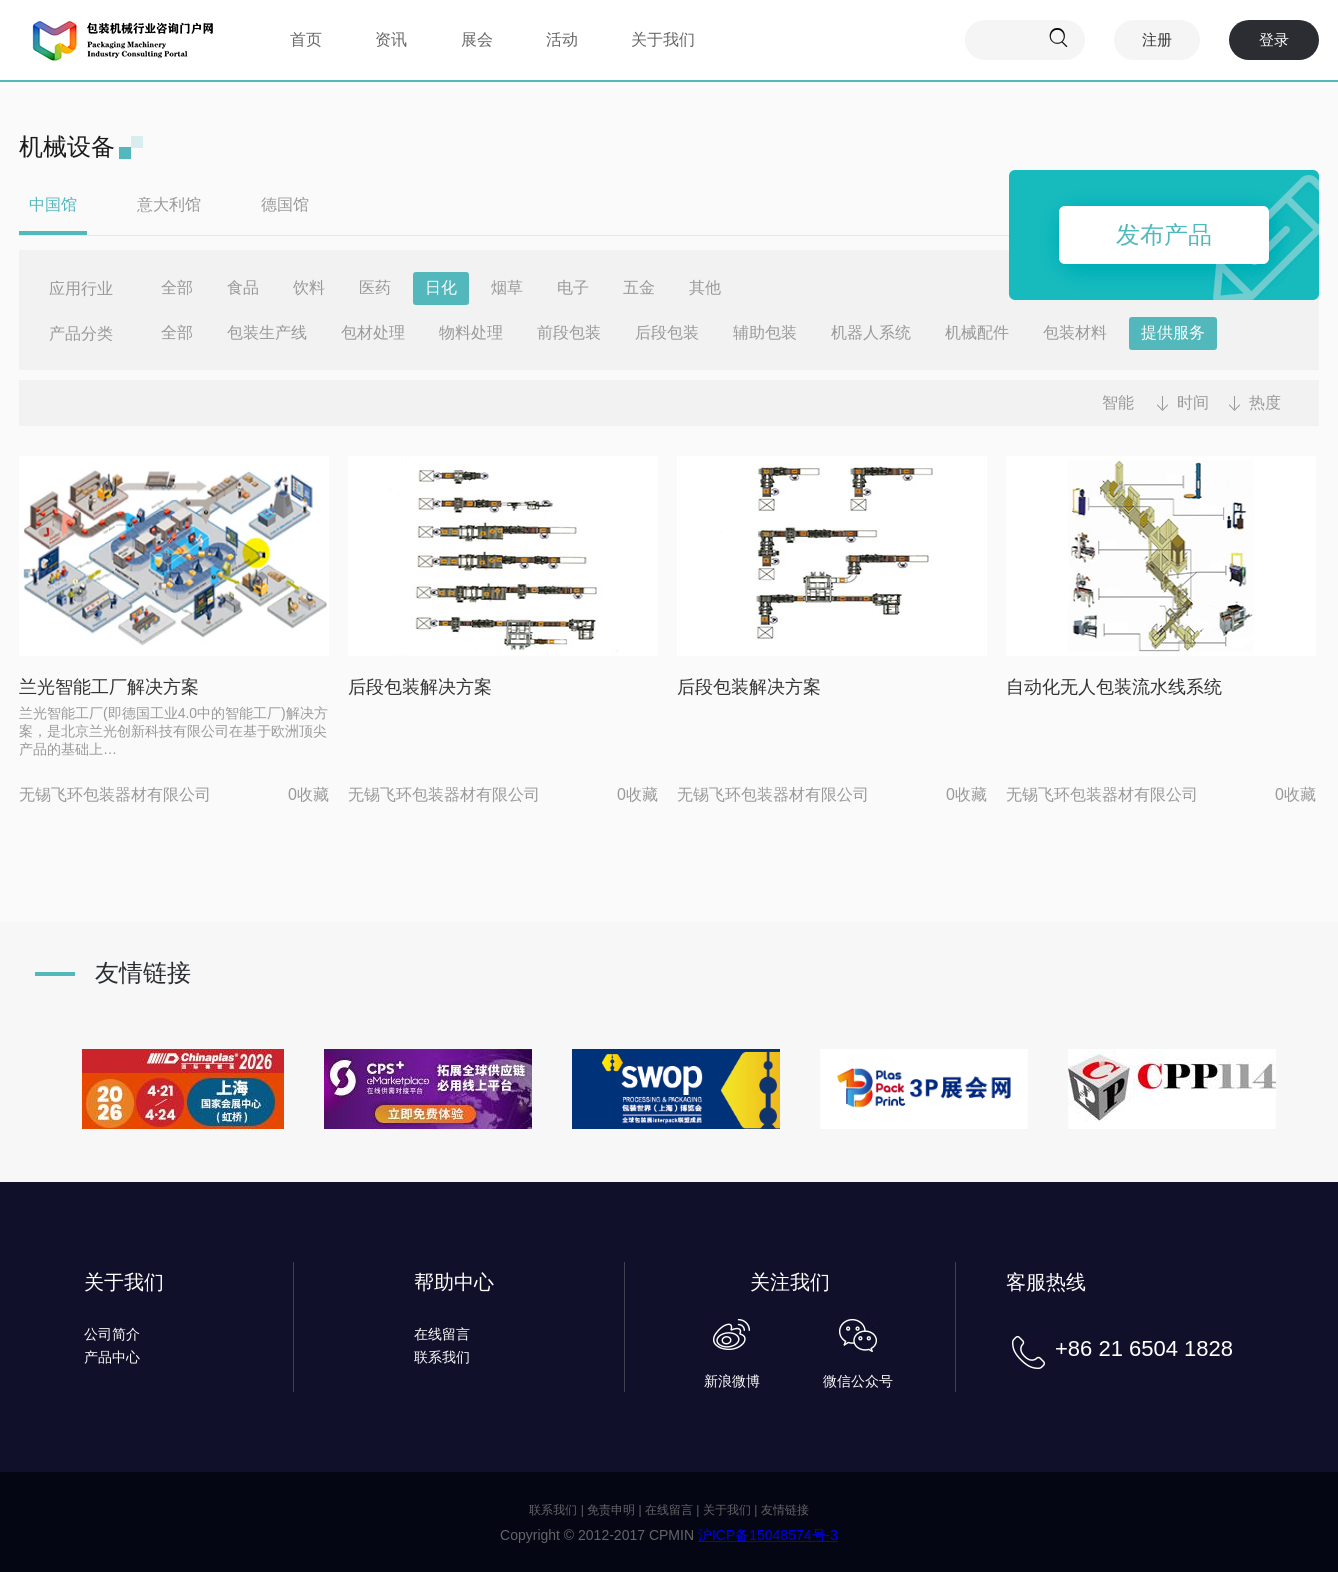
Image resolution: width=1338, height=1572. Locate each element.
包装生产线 (267, 332)
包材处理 (373, 332)
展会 (477, 39)
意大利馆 (169, 204)
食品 (243, 287)
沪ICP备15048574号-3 (768, 1535)
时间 (1193, 402)
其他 (705, 287)
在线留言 (442, 1334)
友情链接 (785, 1510)
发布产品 (1164, 234)
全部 (177, 287)
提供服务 (1173, 332)
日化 (441, 287)
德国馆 (285, 204)
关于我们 (663, 39)
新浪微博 (732, 1381)
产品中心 (112, 1357)
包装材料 (1075, 332)
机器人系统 (871, 332)
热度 (1265, 402)
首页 (306, 39)
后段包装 (667, 332)
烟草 (507, 287)
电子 (573, 287)
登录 (1274, 39)
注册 (1157, 39)
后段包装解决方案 (420, 687)
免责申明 (611, 1510)
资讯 (391, 39)
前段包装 (569, 332)
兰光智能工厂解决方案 (109, 687)
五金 (639, 287)
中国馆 (53, 204)
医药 (375, 287)
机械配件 (977, 332)
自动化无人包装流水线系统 (1114, 687)
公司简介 (112, 1334)
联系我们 (442, 1357)
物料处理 (471, 332)
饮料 (309, 287)
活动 (562, 39)
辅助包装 (765, 332)
